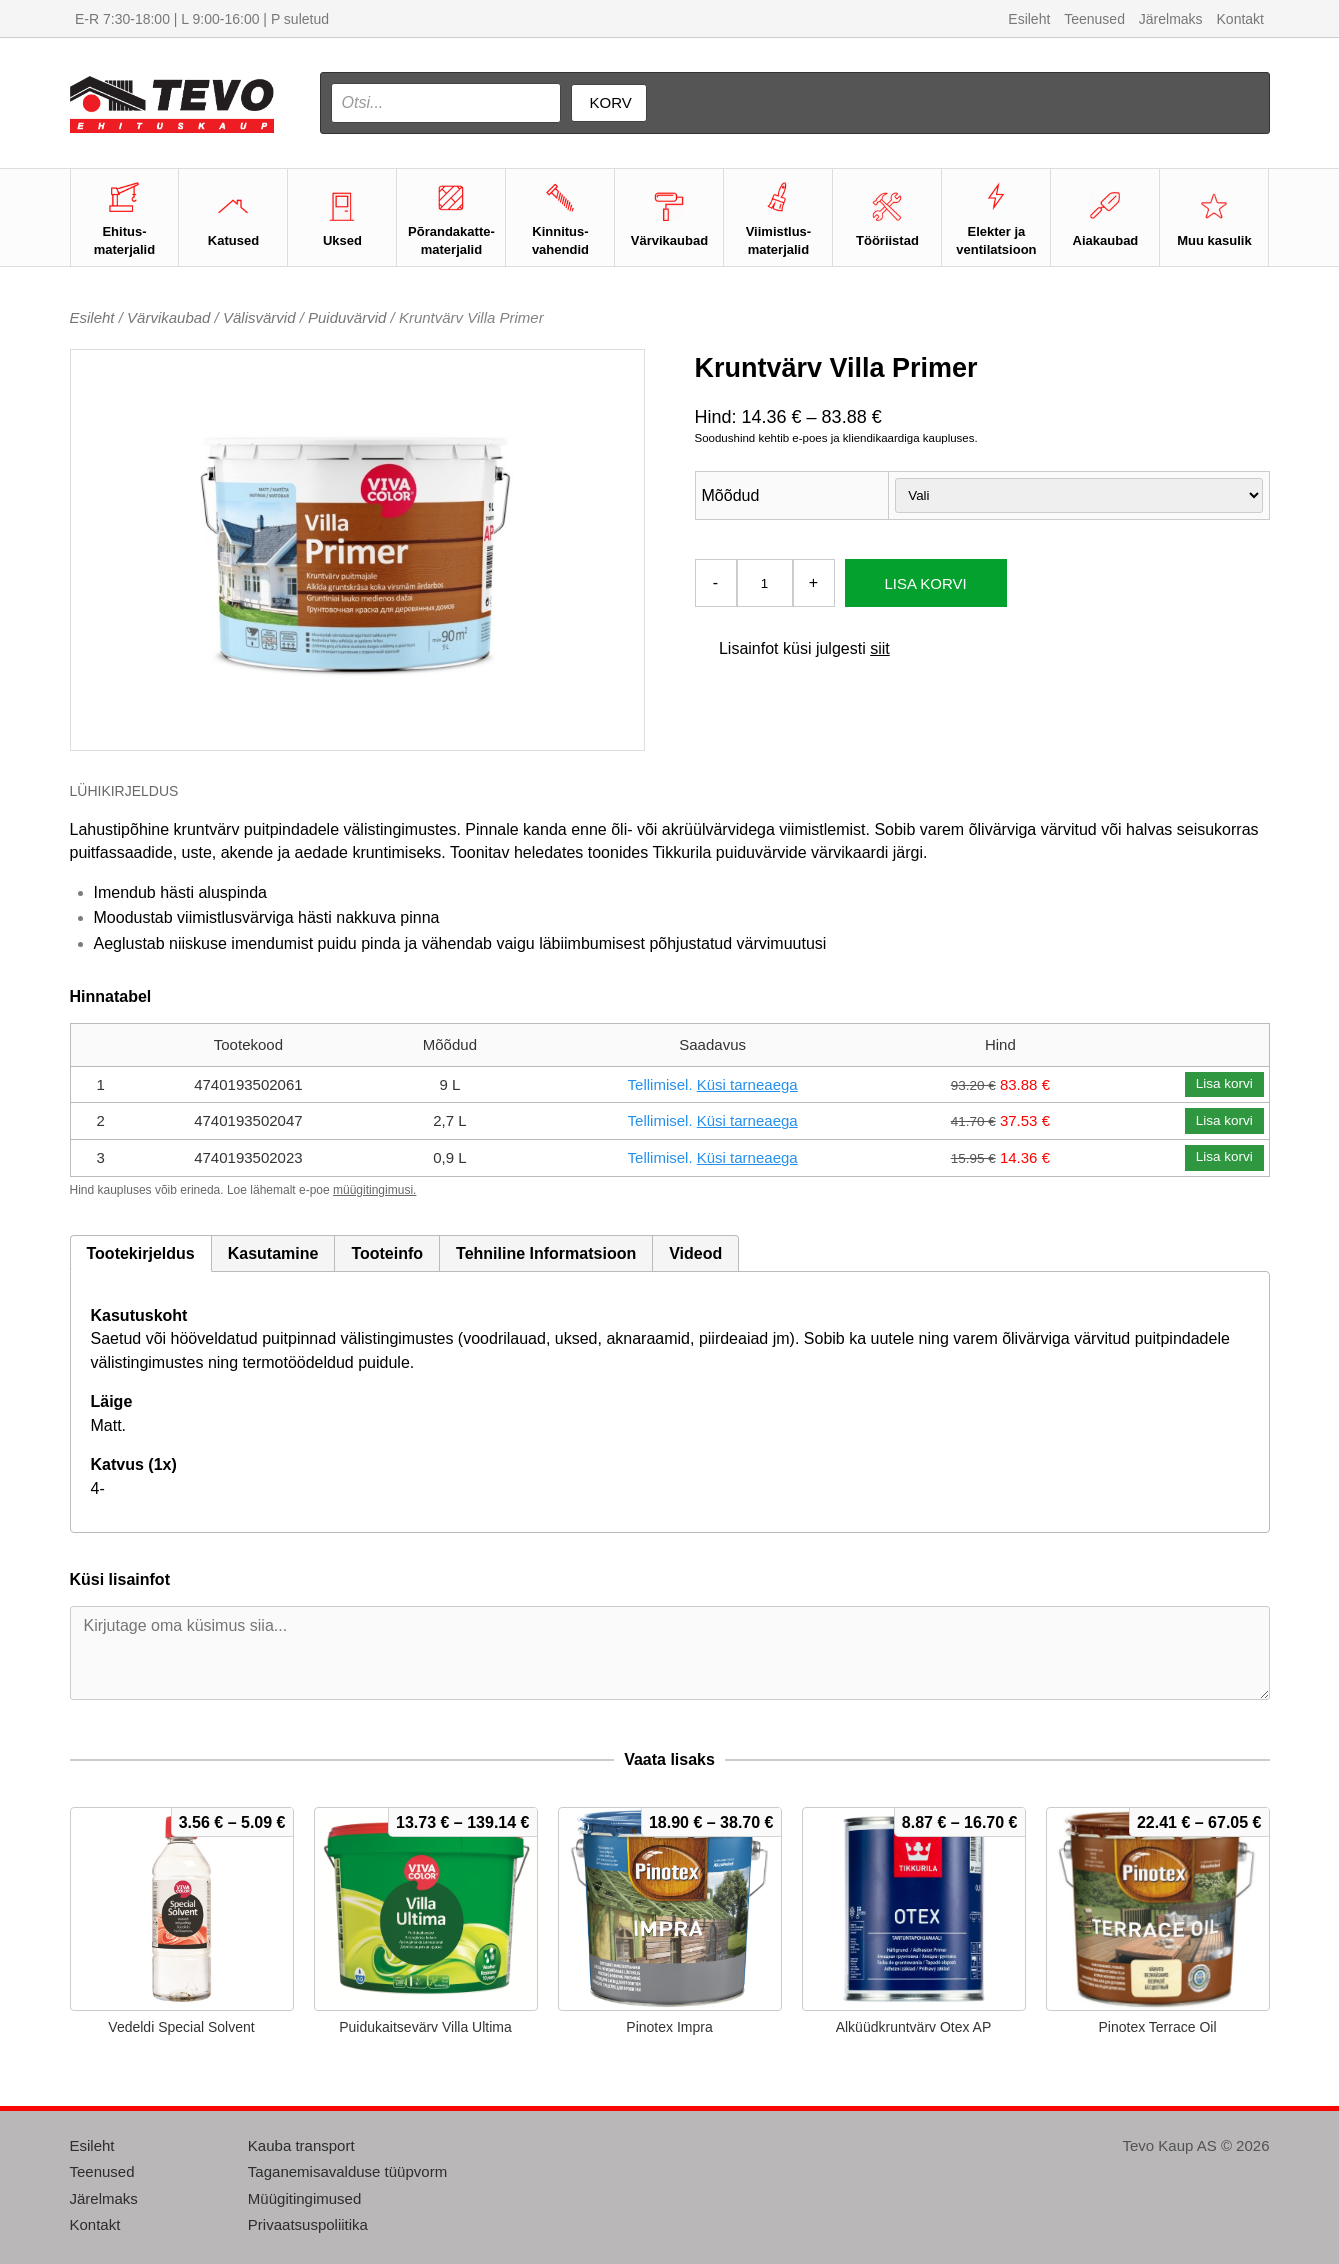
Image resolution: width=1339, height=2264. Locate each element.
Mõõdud (731, 495)
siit (880, 648)
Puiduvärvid (347, 317)
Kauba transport (301, 2145)
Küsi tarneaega (747, 1084)
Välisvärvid (259, 317)
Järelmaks (1171, 19)
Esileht (1029, 19)
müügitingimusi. (374, 1190)
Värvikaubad (168, 317)
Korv (611, 102)
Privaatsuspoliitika (308, 2224)
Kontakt (1240, 19)
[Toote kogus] (765, 583)
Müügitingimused (304, 2198)
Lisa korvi (926, 583)
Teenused (1094, 19)
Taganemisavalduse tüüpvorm (347, 2171)
